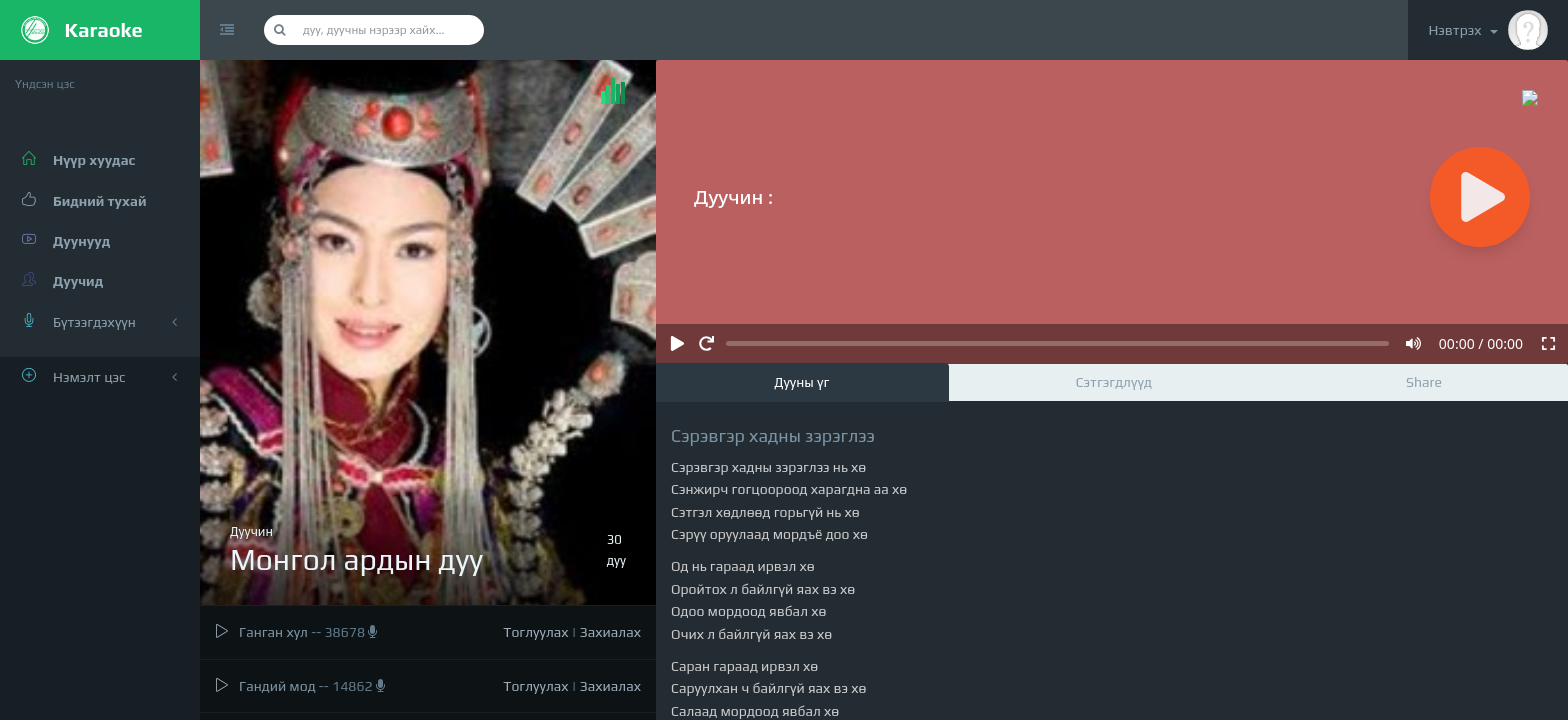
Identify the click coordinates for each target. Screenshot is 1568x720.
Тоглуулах (535, 632)
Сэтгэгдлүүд (1114, 382)
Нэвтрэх (1488, 30)
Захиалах (610, 632)
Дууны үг (801, 382)
